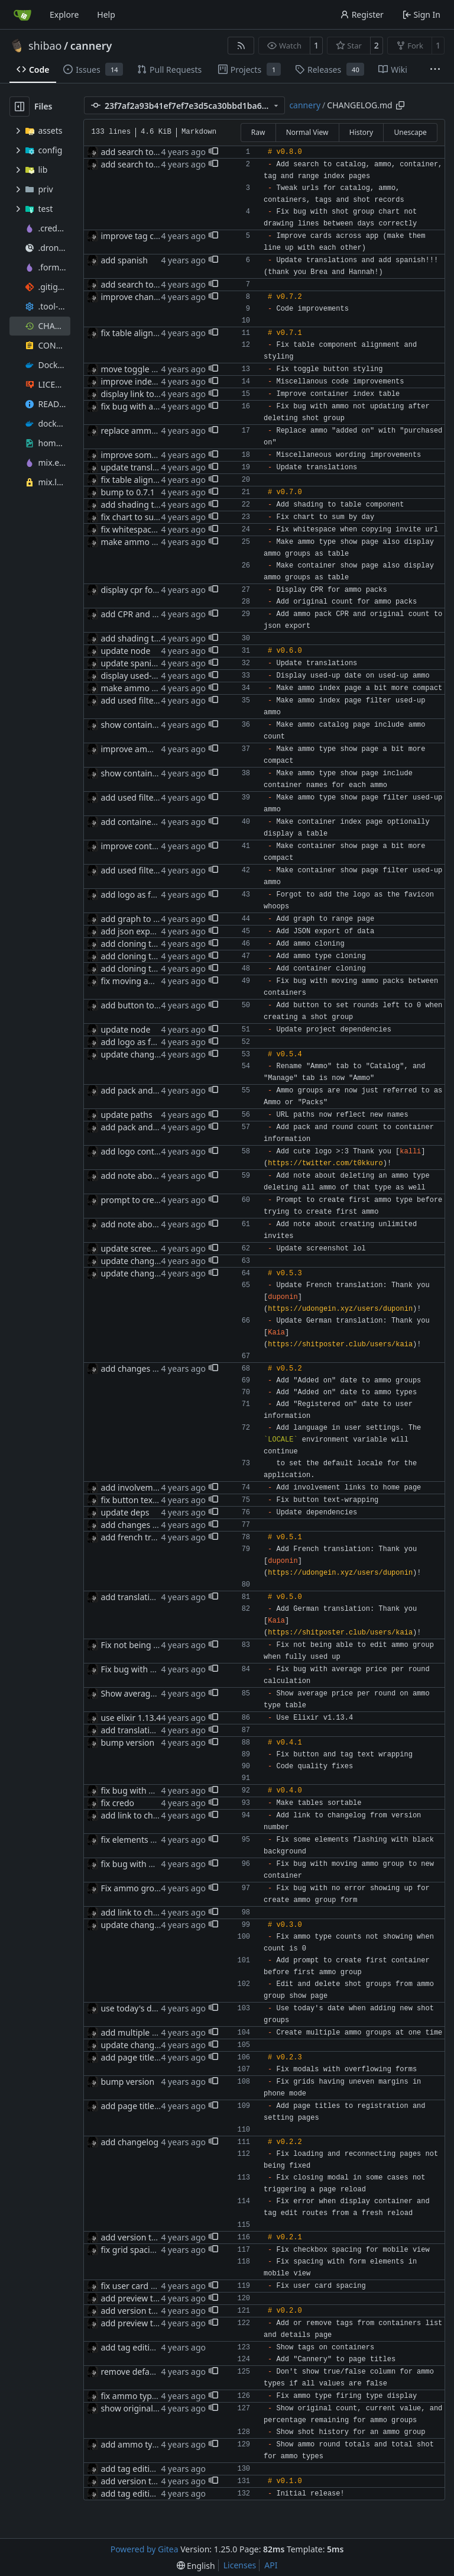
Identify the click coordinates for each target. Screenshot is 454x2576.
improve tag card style (143, 235)
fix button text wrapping (147, 1499)
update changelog (135, 1054)
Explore (64, 14)
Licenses (240, 2565)
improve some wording (145, 454)
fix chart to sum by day (144, 517)
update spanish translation (152, 663)
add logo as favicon (138, 894)
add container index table (150, 821)
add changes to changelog (151, 1368)
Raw (258, 132)
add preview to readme (145, 2298)
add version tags (132, 2237)
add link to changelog (142, 1815)
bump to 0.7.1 (127, 492)
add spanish (124, 260)
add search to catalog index (153, 151)
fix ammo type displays (145, 2395)
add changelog (129, 2142)
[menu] (196, 2565)
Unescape (410, 132)
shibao (44, 45)
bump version (127, 1742)
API (270, 2565)
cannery (91, 45)
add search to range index (151, 164)
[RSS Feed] (241, 45)
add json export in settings (152, 931)
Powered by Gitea (145, 2549)
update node (125, 650)
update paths (126, 1114)
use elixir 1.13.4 (130, 1717)
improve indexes (132, 381)
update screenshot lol (142, 1248)
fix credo (117, 1802)
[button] (213, 152)
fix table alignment (136, 332)
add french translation (143, 1537)
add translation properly (147, 1597)
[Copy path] (400, 105)
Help (106, 14)
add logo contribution (142, 1151)
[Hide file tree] (19, 106)
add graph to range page (148, 918)
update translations (138, 467)
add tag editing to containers (156, 2347)
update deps (124, 1512)
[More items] (435, 70)
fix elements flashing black (151, 1839)
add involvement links (143, 1487)
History (361, 132)
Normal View (307, 132)
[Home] (22, 14)
